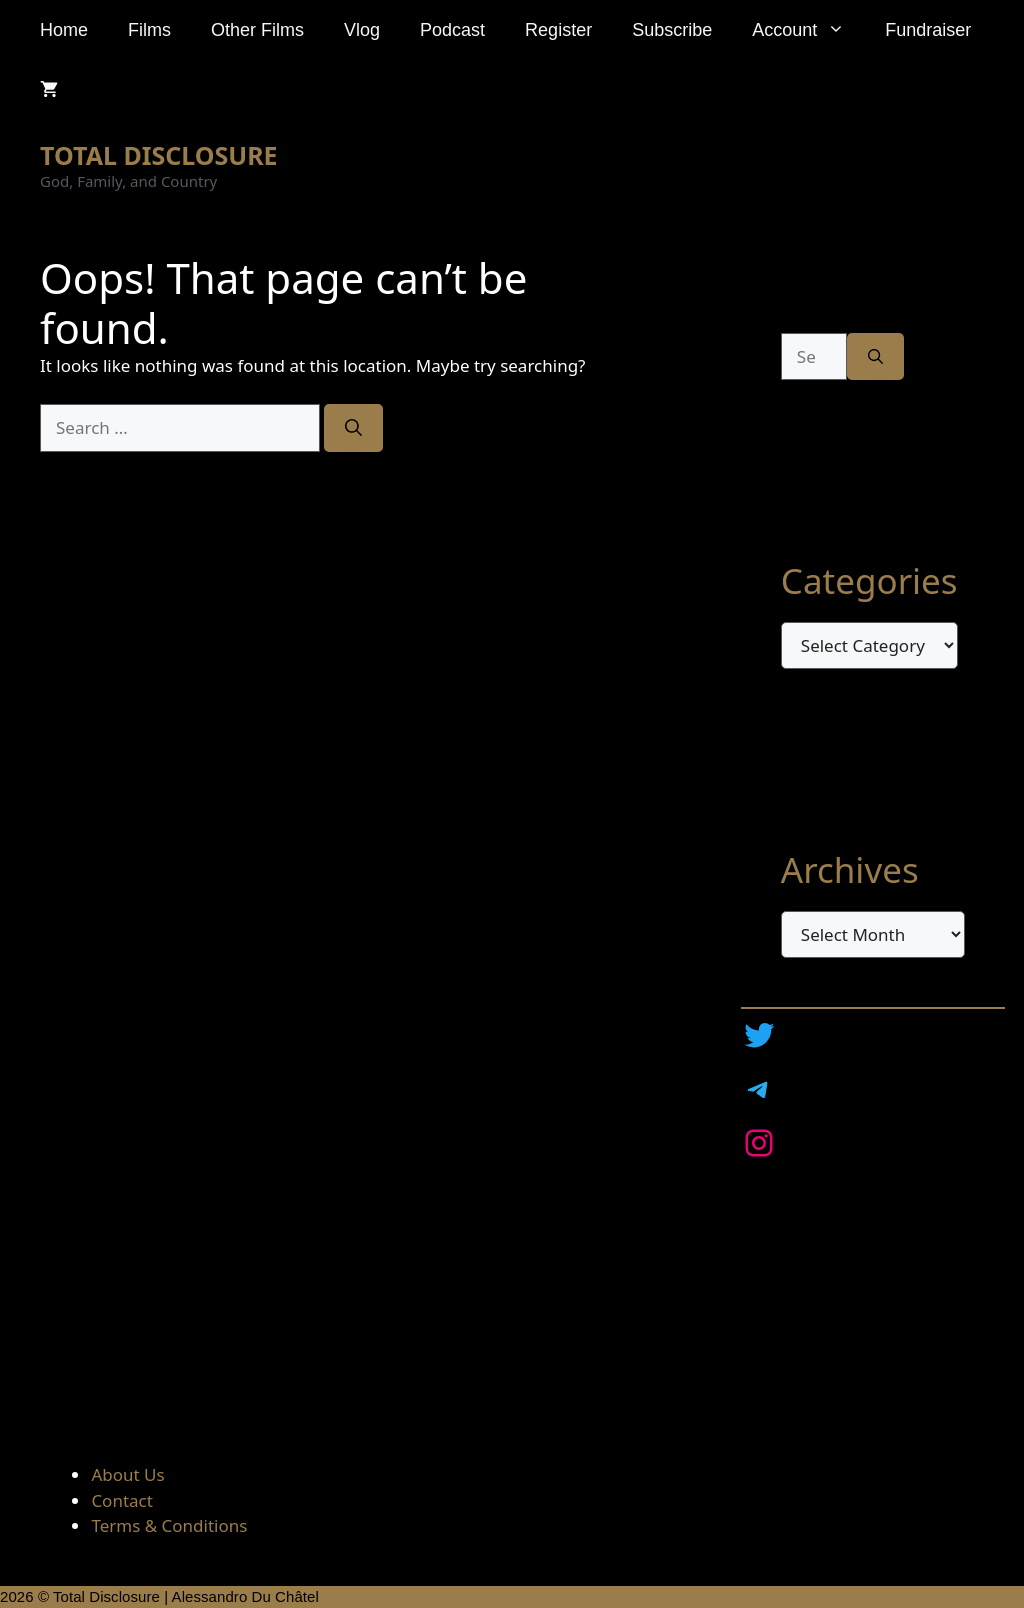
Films (149, 30)
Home (64, 30)
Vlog (362, 30)
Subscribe (672, 30)
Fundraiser (928, 30)
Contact (122, 1500)
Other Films (257, 30)
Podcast (452, 30)
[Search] (353, 428)
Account (808, 30)
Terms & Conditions (169, 1525)
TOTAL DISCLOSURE (159, 155)
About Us (127, 1474)
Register (558, 30)
